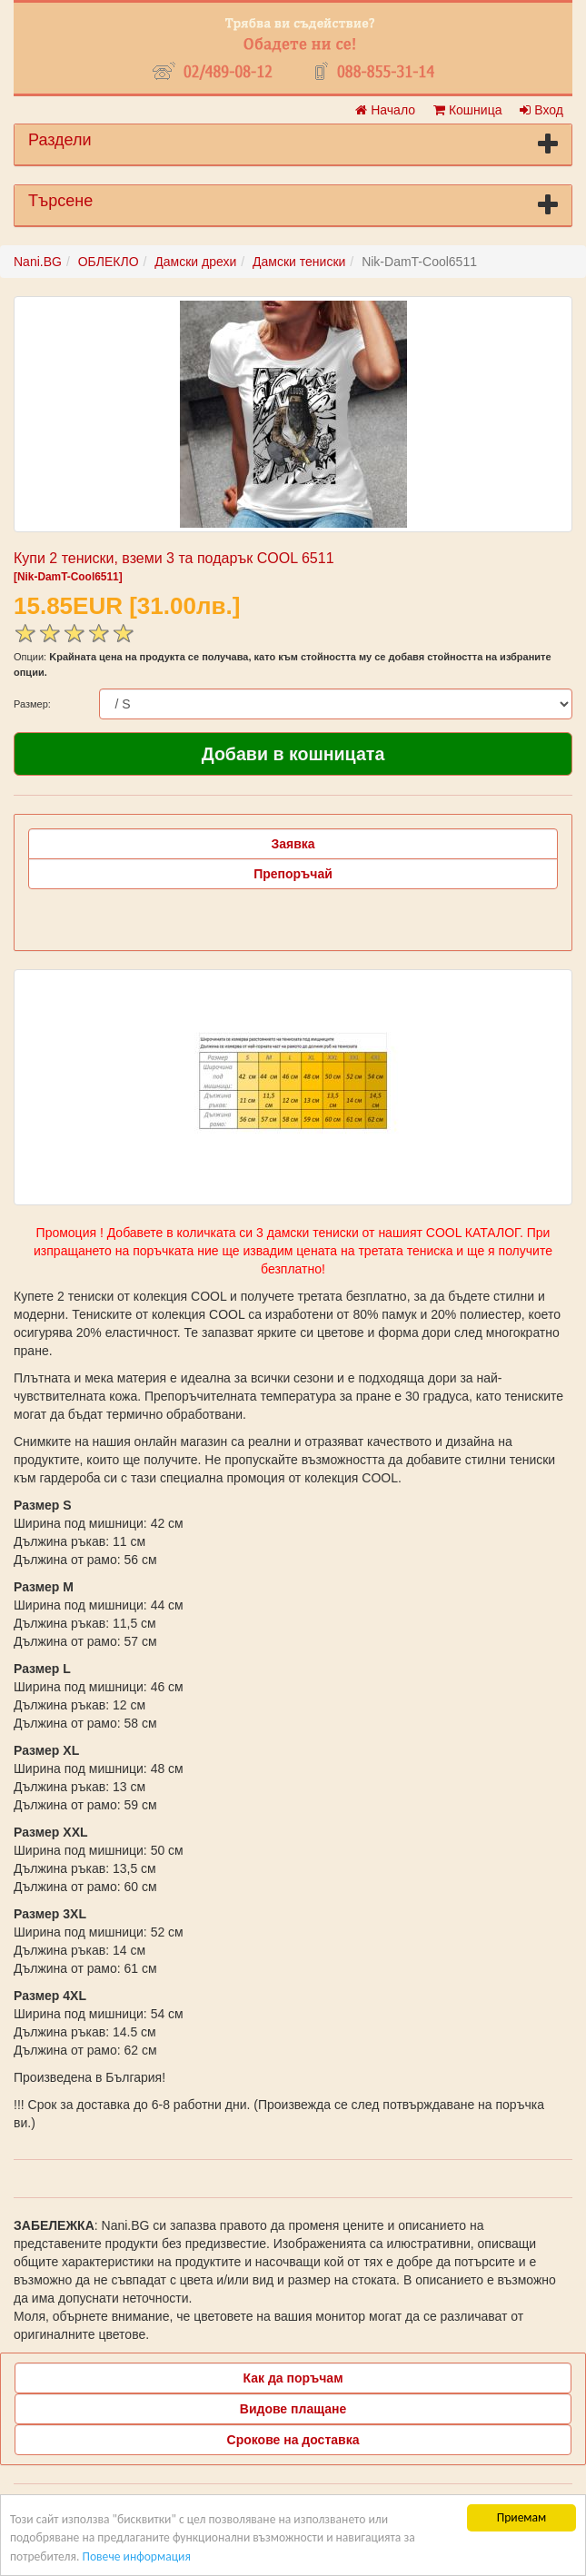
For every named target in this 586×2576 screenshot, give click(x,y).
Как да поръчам (293, 2378)
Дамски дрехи (195, 261)
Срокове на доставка (293, 2439)
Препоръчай (293, 874)
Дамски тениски (299, 261)
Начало (385, 110)
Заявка (292, 844)
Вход (541, 110)
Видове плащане (293, 2409)
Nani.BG (38, 261)
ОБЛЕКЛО (108, 261)
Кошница (467, 110)
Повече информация (136, 2563)
